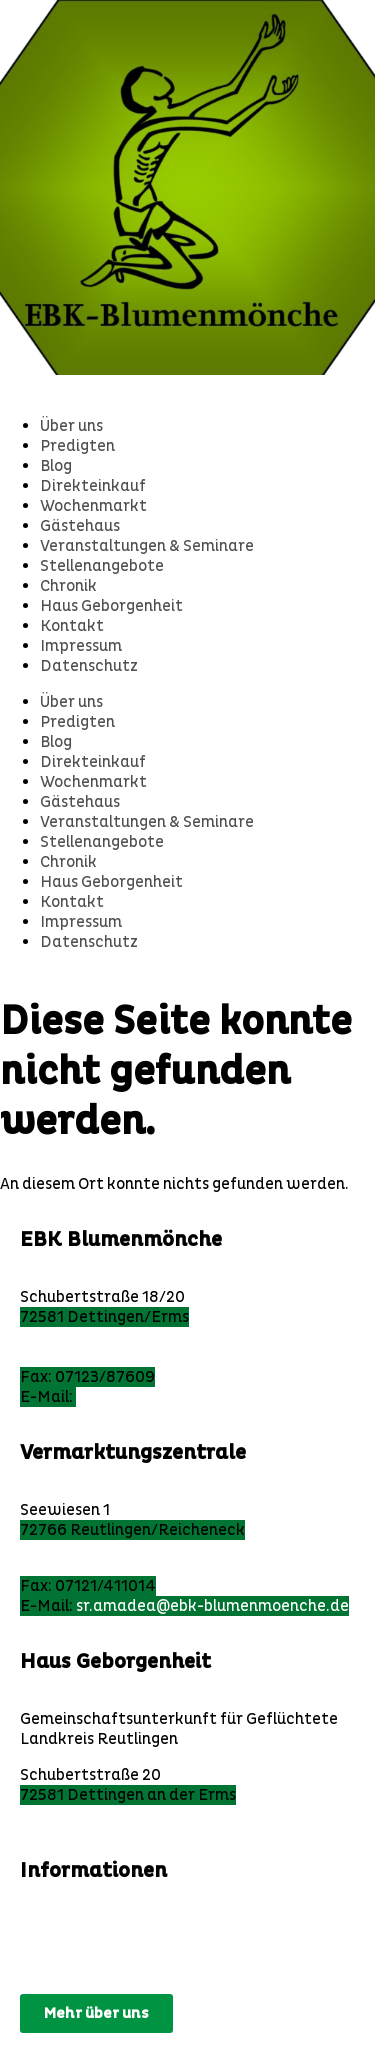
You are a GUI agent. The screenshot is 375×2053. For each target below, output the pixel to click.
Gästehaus (80, 526)
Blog (56, 466)
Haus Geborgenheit (111, 606)
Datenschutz (89, 666)
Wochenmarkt (93, 506)
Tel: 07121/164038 (87, 1566)
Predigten (77, 446)
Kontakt (72, 626)
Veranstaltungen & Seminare (147, 546)
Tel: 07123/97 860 (86, 1357)
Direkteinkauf (93, 486)
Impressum (81, 646)
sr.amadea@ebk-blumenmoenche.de (212, 1606)
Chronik (68, 586)
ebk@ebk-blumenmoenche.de (186, 1397)
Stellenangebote (102, 566)
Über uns (71, 426)
